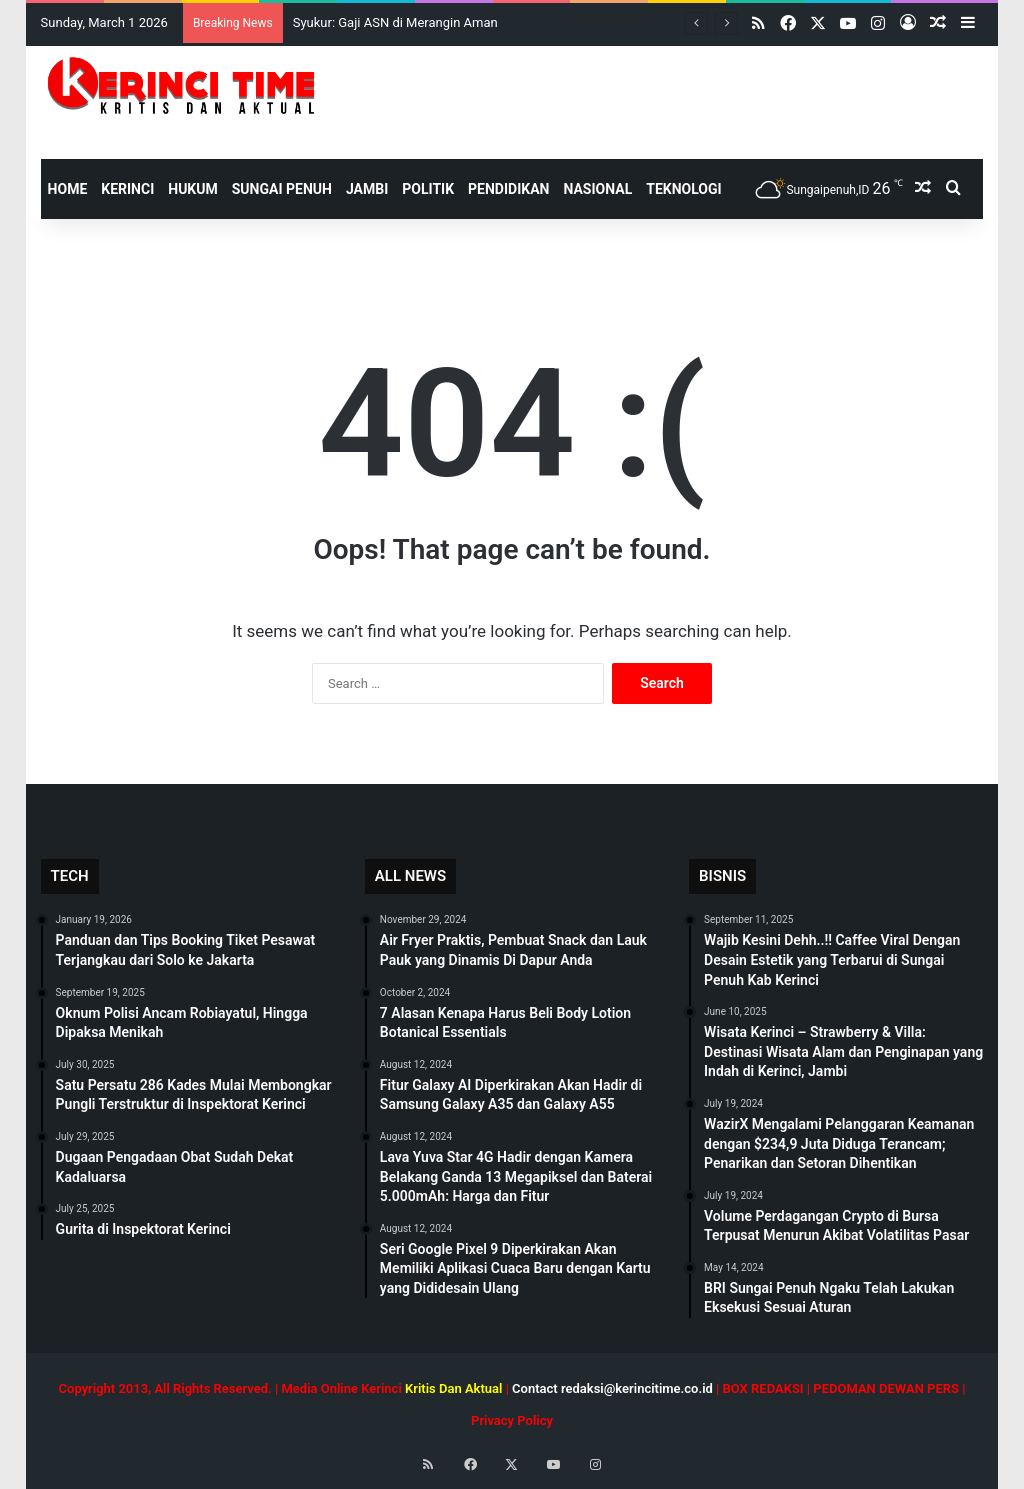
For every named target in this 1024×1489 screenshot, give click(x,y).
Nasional (597, 189)
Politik (428, 189)
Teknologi (683, 189)
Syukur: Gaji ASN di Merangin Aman (395, 22)
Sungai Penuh (282, 189)
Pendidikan (508, 189)
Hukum (193, 189)
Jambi (367, 189)
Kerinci (127, 189)
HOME (68, 189)
